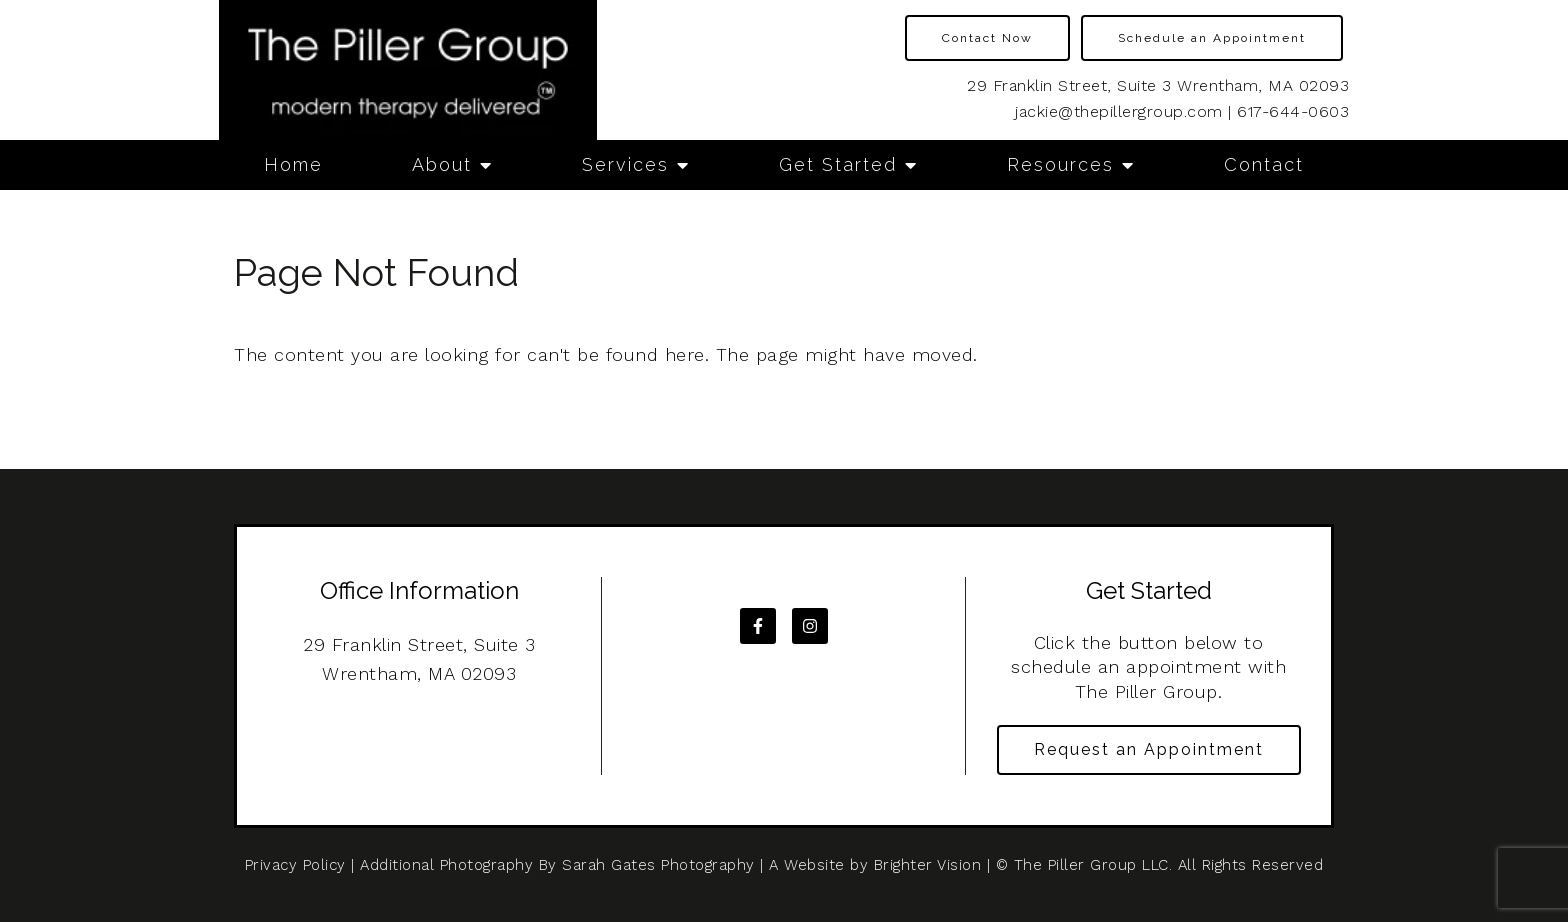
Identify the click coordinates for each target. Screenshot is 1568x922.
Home (293, 164)
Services (625, 164)
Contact (1264, 164)
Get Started (838, 164)
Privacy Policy (295, 865)
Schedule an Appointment (1212, 38)
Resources (1060, 164)
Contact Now (987, 38)
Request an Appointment (1149, 749)
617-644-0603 (1293, 111)
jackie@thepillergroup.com (1119, 111)
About (442, 164)
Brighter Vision (928, 865)
